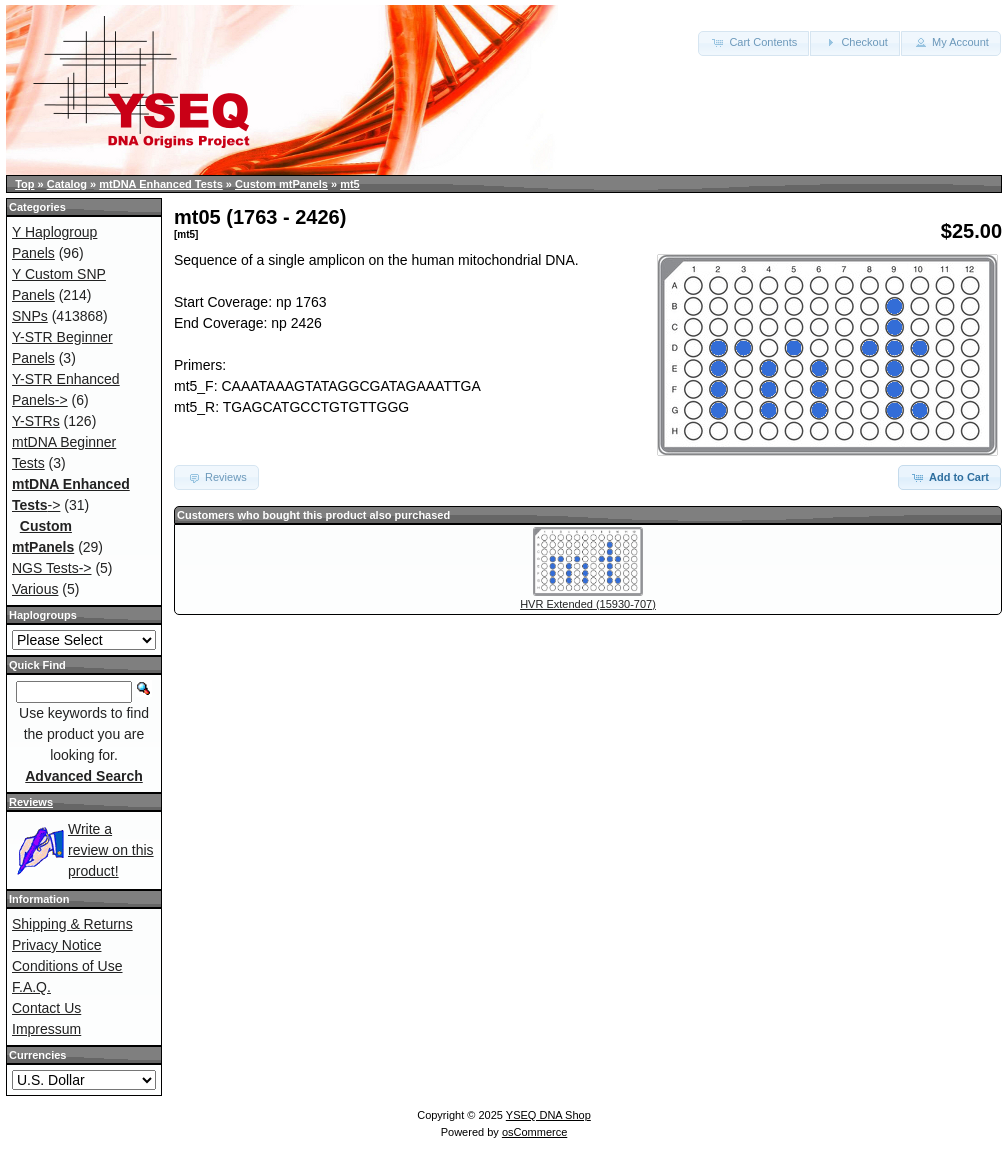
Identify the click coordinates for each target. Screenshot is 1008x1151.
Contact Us (46, 1008)
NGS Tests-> (52, 568)
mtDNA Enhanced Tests (160, 184)
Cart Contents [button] (753, 42)
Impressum (46, 1029)
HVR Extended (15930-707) (588, 604)
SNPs (30, 316)
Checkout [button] (855, 42)
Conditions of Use (67, 966)
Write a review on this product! (111, 850)
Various (35, 589)
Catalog (67, 184)
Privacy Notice (56, 945)
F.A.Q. (31, 987)
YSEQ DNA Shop (548, 1115)
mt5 (350, 184)
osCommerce (534, 1132)
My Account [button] (951, 42)
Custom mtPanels (281, 184)
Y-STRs (36, 421)
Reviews (31, 802)
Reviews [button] (216, 477)
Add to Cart (949, 477)
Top (24, 184)
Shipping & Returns (72, 924)
